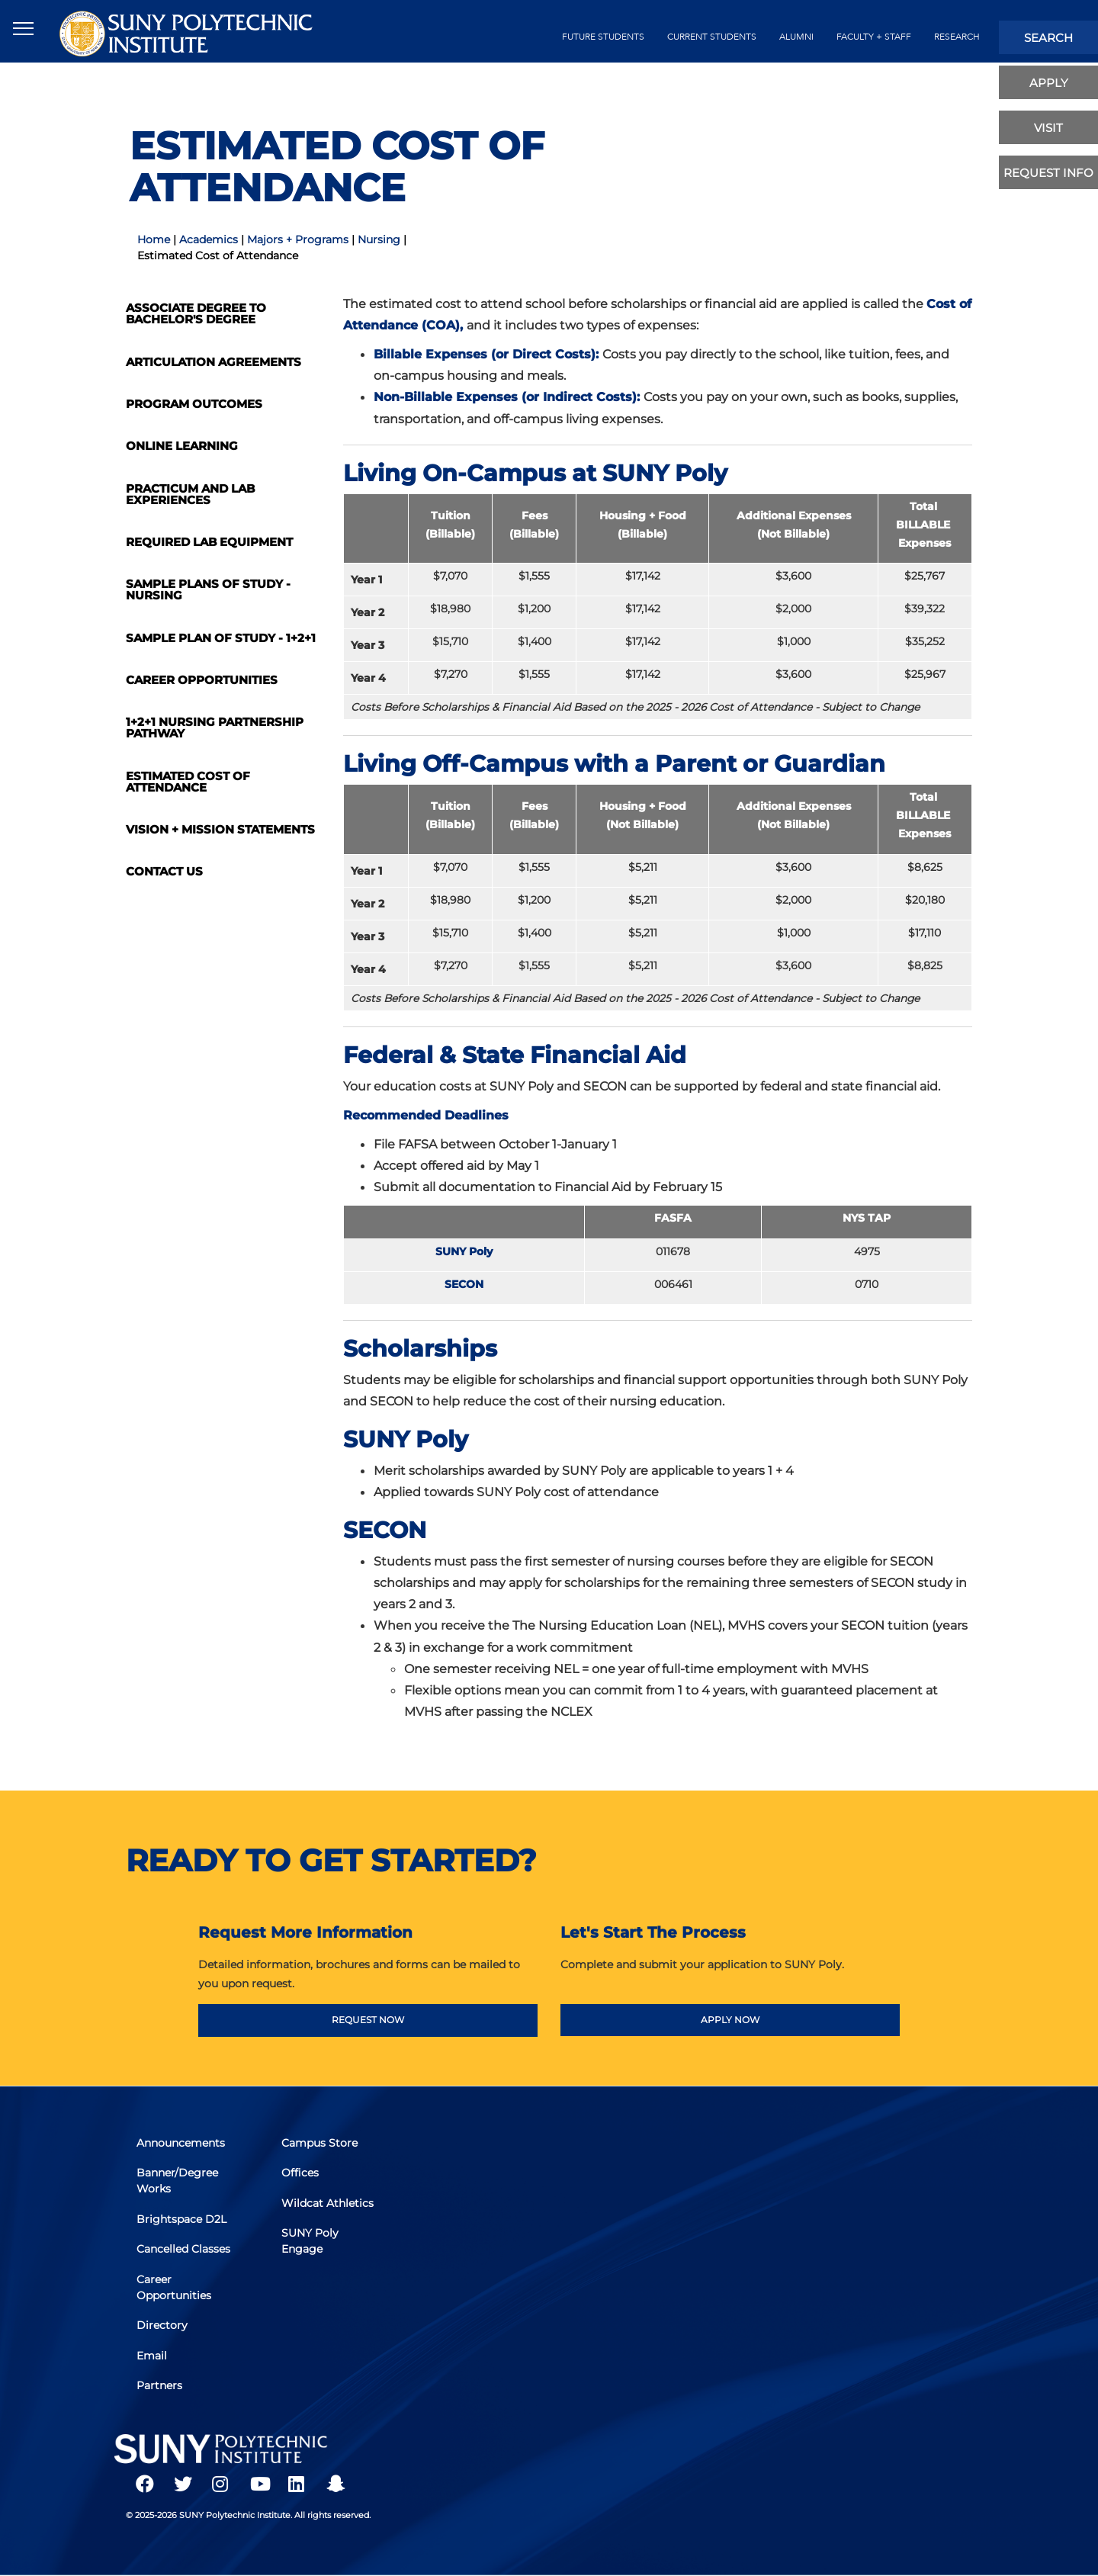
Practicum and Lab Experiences (190, 494)
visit (1048, 127)
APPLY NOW (730, 2019)
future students (603, 36)
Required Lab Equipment (209, 542)
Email (152, 2355)
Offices (300, 2174)
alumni (796, 36)
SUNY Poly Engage (310, 2241)
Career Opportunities (202, 680)
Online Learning (182, 445)
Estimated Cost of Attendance (188, 782)
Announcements (181, 2144)
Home (153, 239)
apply (1048, 82)
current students (711, 36)
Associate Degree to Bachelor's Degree (196, 313)
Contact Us (164, 871)
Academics (208, 239)
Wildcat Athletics (328, 2204)
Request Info (1048, 172)
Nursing (379, 239)
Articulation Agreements (213, 362)
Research (957, 36)
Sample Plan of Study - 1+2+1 (221, 638)
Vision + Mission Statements (220, 829)
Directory (162, 2325)
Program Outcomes (194, 404)
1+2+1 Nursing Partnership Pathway (214, 727)
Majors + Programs (297, 239)
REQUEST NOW (368, 2019)
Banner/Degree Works (178, 2182)
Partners (160, 2384)
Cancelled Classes (184, 2249)
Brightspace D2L (182, 2220)
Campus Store (320, 2144)
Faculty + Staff (873, 36)
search (1048, 38)
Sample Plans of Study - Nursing (208, 589)
